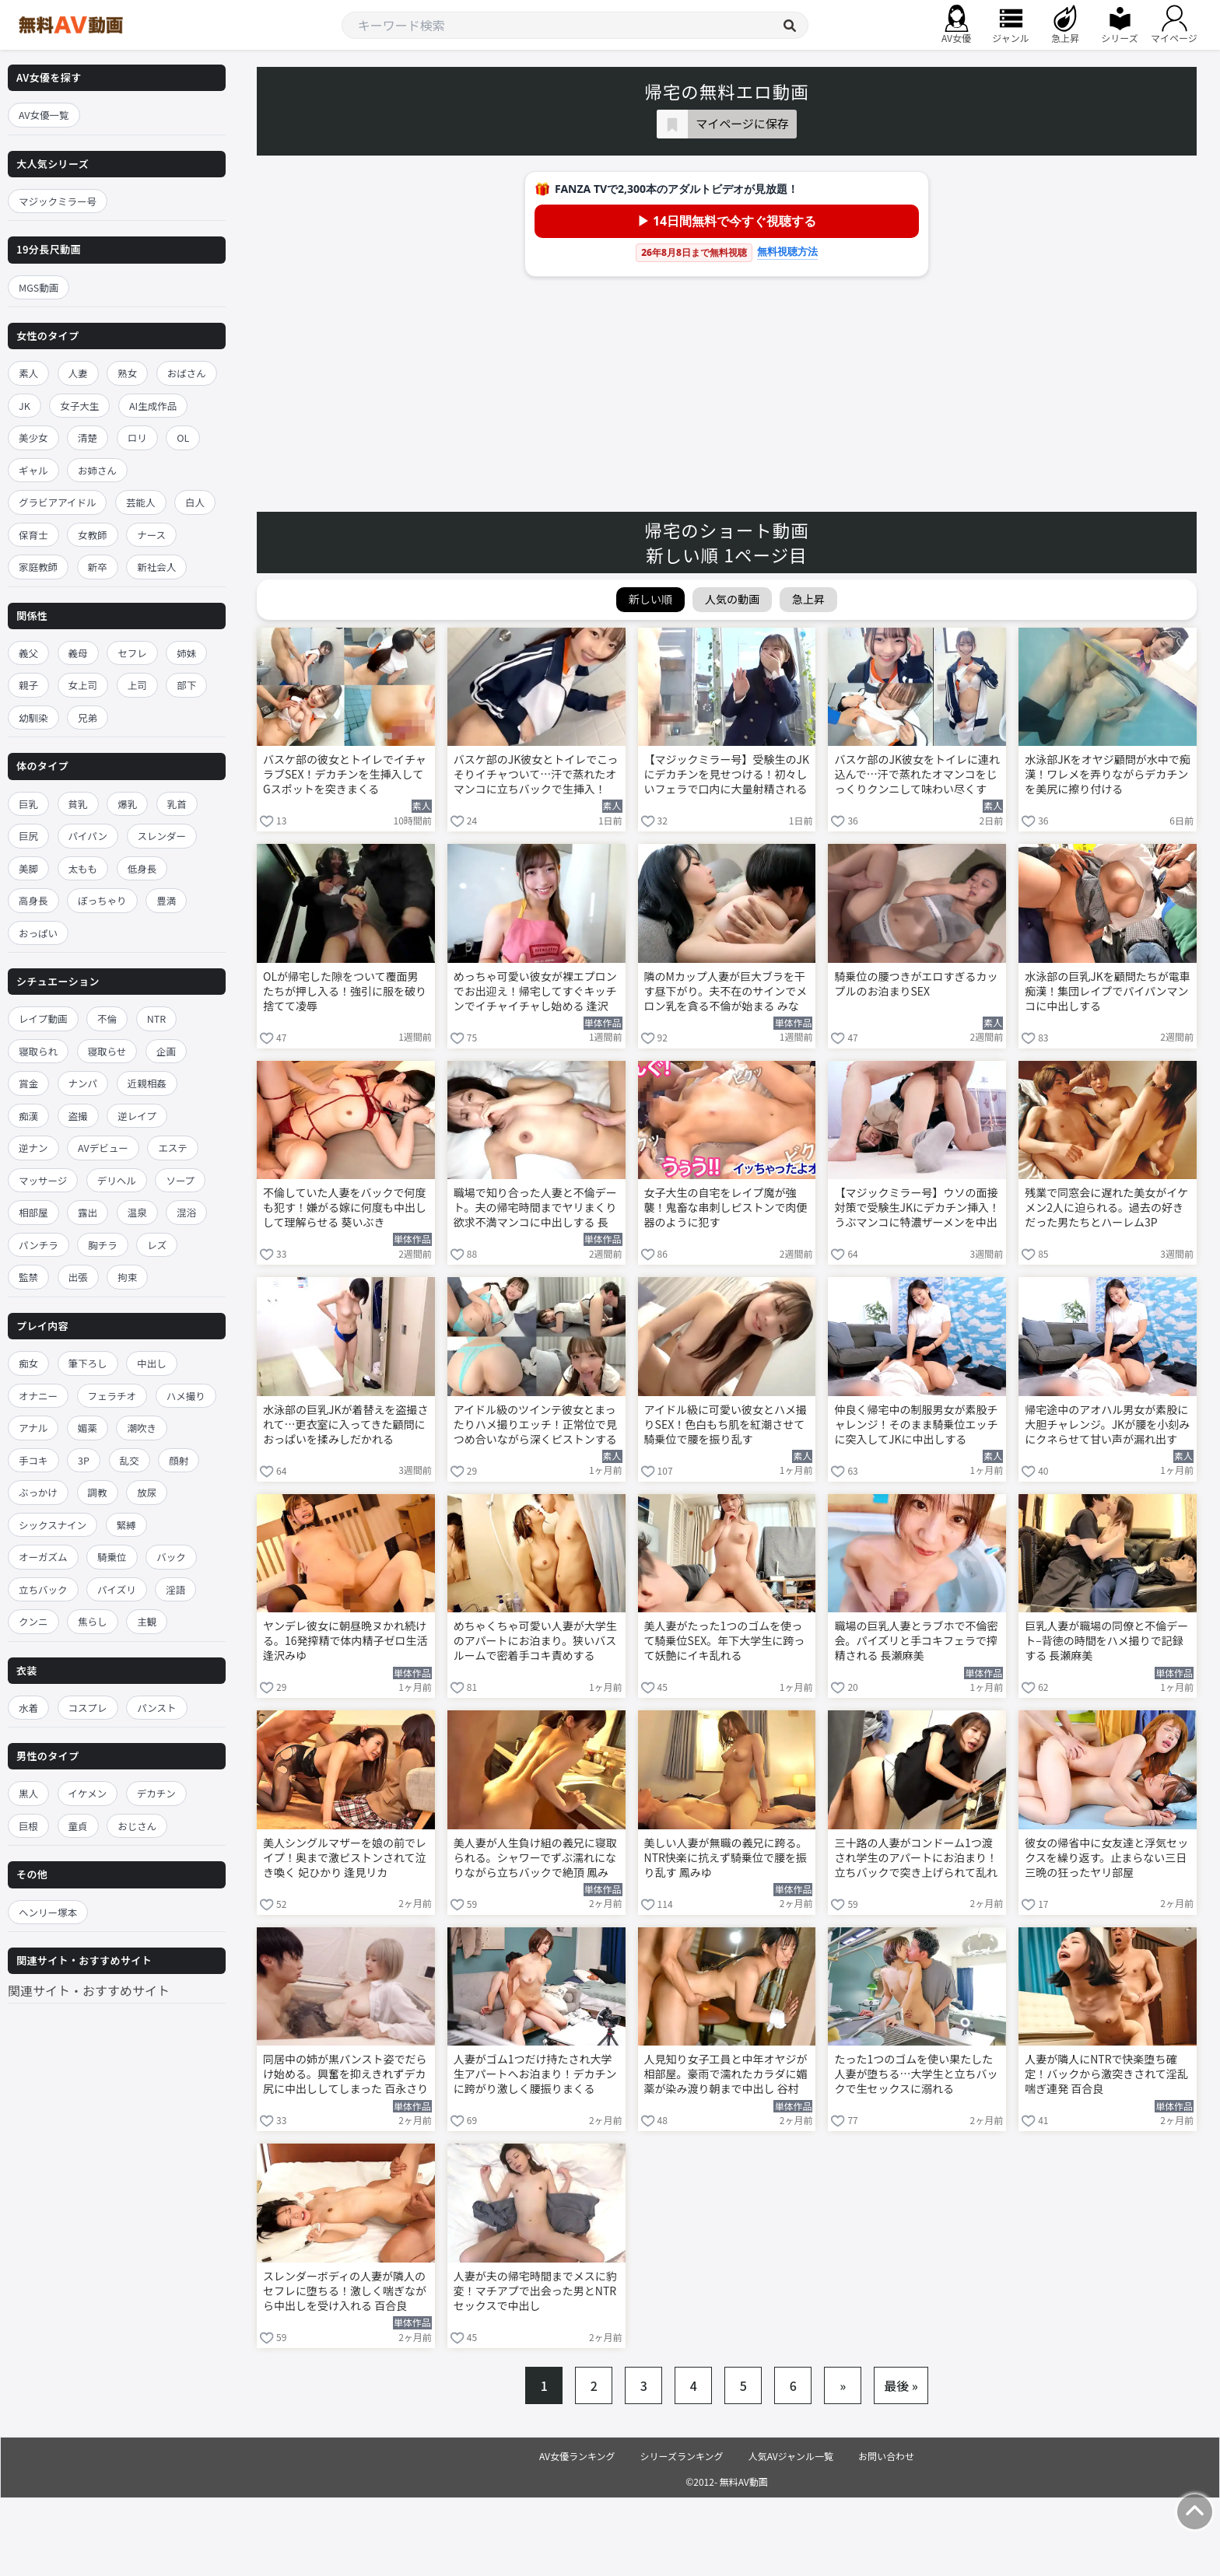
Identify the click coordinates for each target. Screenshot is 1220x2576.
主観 (146, 1621)
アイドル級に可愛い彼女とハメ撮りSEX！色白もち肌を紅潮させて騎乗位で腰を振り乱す (725, 1424)
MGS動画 (38, 287)
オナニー (38, 1395)
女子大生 (79, 405)
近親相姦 (147, 1083)
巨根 (28, 1825)
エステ (173, 1147)
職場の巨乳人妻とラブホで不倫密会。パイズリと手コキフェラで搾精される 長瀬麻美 (915, 1641)
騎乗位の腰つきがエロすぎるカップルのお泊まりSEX (915, 984)
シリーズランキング (682, 2455)
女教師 (92, 534)
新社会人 (156, 566)
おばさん (186, 373)
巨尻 (28, 835)
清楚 (87, 437)
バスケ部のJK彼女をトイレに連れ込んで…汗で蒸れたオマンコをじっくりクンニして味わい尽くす (917, 774)
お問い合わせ (886, 2455)
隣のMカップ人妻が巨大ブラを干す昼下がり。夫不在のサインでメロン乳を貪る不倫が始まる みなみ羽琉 (726, 992)
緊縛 (126, 1524)
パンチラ (38, 1244)
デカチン (156, 1793)
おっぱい (38, 933)
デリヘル (116, 1180)
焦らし (92, 1621)
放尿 (146, 1492)
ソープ (180, 1180)
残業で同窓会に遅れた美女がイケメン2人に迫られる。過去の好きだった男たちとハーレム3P (1106, 1207)
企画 (166, 1051)
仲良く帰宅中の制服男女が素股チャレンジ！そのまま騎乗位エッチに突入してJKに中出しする (915, 1424)
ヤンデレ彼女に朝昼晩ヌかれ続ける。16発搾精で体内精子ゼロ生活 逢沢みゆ (345, 1641)
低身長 (142, 868)
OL (183, 437)
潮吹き (141, 1427)
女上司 (83, 684)
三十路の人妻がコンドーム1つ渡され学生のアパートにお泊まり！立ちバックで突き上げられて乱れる (915, 1859)
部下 (186, 684)
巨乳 (28, 803)
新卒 (97, 566)
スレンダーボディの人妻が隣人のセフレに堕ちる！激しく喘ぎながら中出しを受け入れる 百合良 (344, 2291)
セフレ (132, 653)
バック (171, 1556)
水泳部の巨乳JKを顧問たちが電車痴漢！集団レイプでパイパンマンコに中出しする (1107, 991)
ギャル (33, 470)
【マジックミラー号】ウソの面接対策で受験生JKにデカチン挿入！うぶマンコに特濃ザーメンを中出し (917, 1208)
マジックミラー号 (57, 201)
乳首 (177, 803)
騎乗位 (112, 1556)
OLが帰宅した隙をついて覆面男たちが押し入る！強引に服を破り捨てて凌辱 (344, 991)
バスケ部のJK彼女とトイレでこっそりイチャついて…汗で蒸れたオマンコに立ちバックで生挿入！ (536, 774)
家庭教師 (38, 566)
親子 (28, 684)
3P (83, 1460)
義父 (28, 653)
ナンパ (83, 1083)
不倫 (107, 1018)
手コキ (33, 1460)
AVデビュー (103, 1147)
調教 (97, 1492)
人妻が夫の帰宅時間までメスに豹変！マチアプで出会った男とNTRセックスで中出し (535, 2291)
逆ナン (33, 1147)
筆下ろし (87, 1363)
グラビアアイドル (57, 502)
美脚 (28, 868)
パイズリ (116, 1589)
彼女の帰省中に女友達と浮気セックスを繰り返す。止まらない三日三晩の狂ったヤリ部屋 (1106, 1858)
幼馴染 (33, 717)
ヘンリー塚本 (48, 1912)
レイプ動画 (43, 1018)
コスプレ (87, 1707)
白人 (195, 502)
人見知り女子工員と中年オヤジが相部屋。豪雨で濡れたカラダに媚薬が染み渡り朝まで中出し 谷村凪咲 (726, 2075)
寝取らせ (107, 1051)
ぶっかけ (38, 1492)
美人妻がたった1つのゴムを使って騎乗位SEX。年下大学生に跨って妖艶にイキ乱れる (724, 1641)
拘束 (127, 1276)
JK (24, 405)
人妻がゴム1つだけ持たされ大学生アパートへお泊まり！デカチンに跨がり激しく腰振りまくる (535, 2074)
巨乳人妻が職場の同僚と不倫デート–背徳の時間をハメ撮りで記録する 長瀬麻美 (1106, 1641)
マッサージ (43, 1180)
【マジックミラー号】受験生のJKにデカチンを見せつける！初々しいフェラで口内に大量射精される (727, 774)
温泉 (137, 1212)
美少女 (33, 437)
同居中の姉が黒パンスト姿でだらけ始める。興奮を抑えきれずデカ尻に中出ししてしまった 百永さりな (345, 2075)
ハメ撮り (186, 1395)
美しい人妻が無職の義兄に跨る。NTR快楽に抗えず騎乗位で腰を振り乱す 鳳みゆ (726, 1858)
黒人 (28, 1793)
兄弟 (87, 717)
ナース (151, 534)
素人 (28, 373)
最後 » (901, 2385)
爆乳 (127, 803)
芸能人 (141, 502)
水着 (28, 1707)
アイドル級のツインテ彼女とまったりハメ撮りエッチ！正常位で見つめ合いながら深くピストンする (535, 1424)
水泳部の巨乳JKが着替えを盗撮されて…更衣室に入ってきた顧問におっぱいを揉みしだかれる (346, 1424)
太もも (83, 868)
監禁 (28, 1276)
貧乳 (78, 803)
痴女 (28, 1363)
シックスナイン (52, 1524)
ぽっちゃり (102, 900)
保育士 (33, 534)
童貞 (78, 1825)
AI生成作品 (153, 405)
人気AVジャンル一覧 (790, 2455)
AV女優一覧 (44, 114)
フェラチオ (112, 1395)
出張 (78, 1276)
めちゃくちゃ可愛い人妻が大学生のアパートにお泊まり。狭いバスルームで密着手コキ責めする (535, 1641)
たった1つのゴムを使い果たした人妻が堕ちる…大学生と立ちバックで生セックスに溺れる (915, 2074)
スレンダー (162, 835)
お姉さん (97, 470)
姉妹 (186, 653)
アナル (33, 1427)
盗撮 (78, 1115)
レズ (157, 1244)
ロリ (137, 437)
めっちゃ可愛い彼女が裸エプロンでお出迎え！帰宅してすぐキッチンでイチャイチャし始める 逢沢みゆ (535, 992)
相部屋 (33, 1212)
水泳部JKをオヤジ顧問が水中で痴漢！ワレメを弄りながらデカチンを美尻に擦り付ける (1107, 774)
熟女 (127, 373)
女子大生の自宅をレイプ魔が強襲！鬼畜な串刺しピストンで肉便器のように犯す (726, 1207)
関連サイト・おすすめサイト (89, 1990)
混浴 (186, 1212)
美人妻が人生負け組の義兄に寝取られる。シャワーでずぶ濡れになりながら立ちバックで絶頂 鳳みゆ (535, 1859)
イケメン (87, 1793)
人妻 (78, 373)
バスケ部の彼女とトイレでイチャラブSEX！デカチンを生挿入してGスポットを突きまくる (344, 774)
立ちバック (43, 1589)
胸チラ (102, 1244)
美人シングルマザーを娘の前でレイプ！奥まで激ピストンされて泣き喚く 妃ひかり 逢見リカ (344, 1858)
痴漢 (28, 1115)
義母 (78, 653)
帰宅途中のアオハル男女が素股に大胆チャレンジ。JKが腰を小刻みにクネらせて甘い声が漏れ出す (1107, 1424)
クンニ (33, 1621)
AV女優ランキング (577, 2455)
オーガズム (43, 1556)
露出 (87, 1212)
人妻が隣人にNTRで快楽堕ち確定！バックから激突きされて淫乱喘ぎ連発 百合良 (1106, 2074)
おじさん (136, 1825)
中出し (152, 1363)
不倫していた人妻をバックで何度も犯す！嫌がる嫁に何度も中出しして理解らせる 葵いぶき (344, 1207)
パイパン (87, 835)
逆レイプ (136, 1115)
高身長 (33, 900)
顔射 (178, 1460)
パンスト (156, 1707)
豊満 (166, 900)
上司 (137, 684)
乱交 (129, 1460)
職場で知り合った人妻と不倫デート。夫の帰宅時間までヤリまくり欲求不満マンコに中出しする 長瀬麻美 (535, 1208)
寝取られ (38, 1051)
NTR (156, 1018)
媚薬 (87, 1427)
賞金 (28, 1083)
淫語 (175, 1589)
